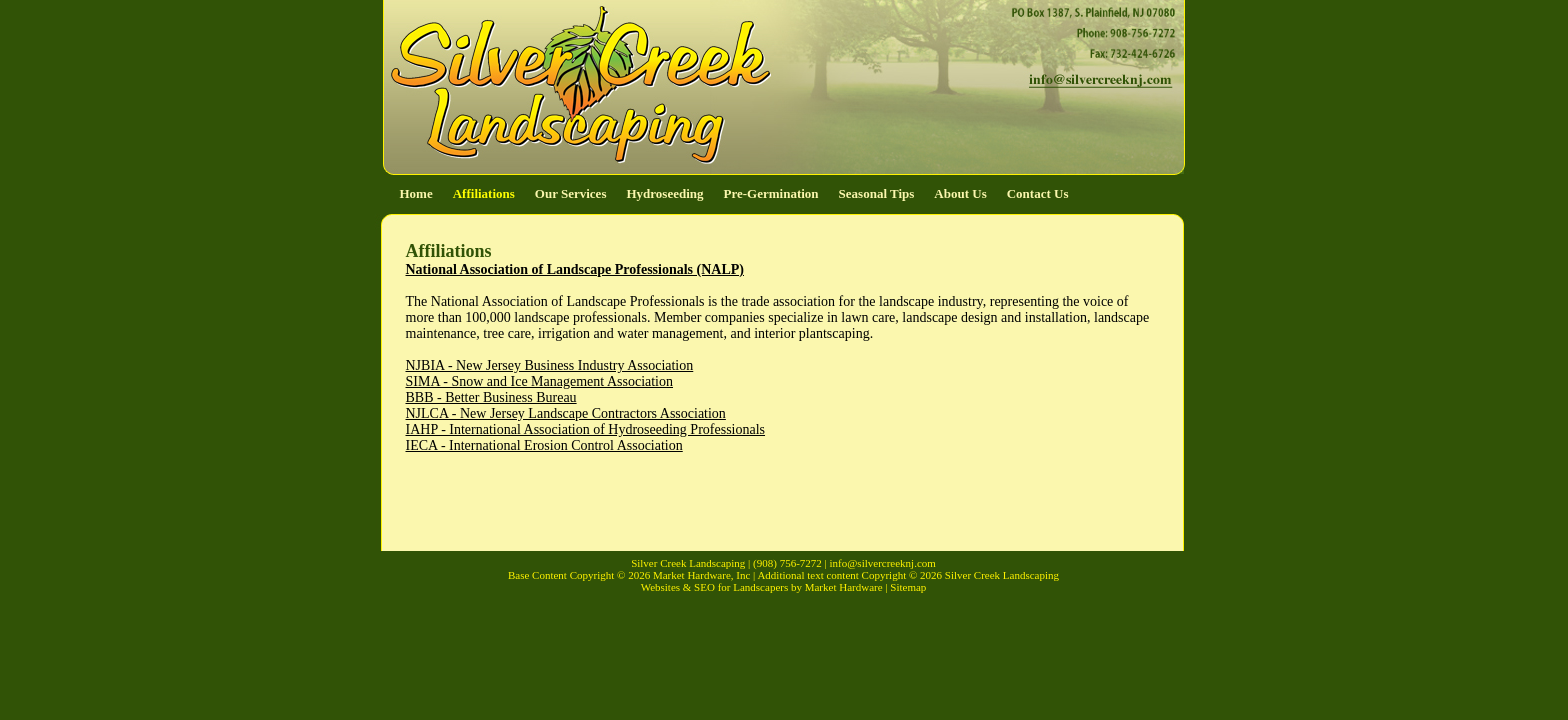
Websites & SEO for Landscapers (715, 587)
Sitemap (908, 587)
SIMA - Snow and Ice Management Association (540, 381)
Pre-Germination (771, 193)
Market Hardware (842, 587)
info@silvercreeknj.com (883, 563)
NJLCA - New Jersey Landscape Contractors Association (566, 413)
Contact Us (1038, 193)
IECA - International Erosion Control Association (544, 445)
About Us (960, 193)
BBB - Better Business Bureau (491, 397)
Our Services (571, 193)
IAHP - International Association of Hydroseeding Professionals (586, 429)
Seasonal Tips (877, 193)
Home (416, 193)
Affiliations (484, 193)
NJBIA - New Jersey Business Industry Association (550, 365)
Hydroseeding (664, 193)
